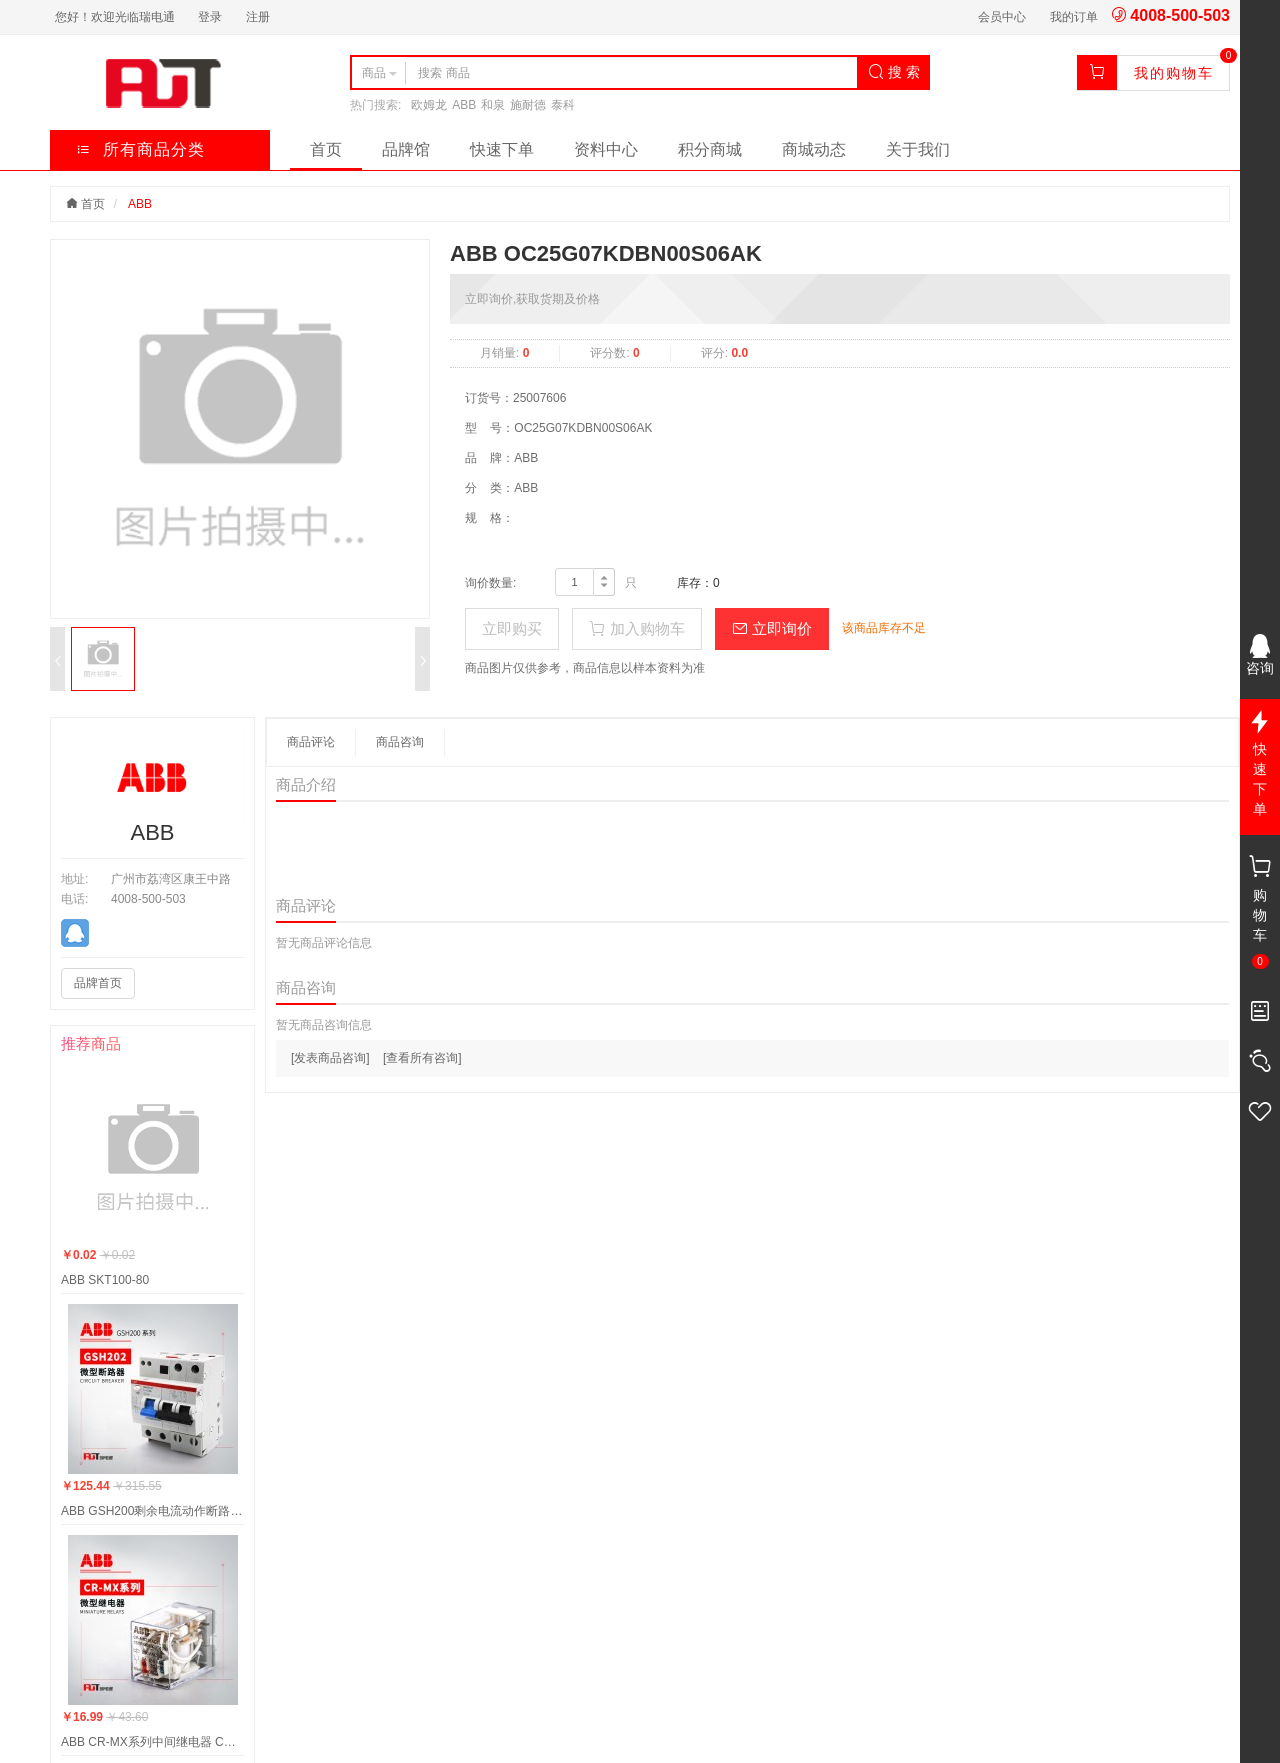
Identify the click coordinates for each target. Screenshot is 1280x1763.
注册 (258, 17)
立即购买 (512, 628)
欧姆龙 (429, 105)
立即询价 (772, 628)
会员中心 (1002, 17)
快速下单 (502, 149)
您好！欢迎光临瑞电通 (115, 17)
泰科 (563, 105)
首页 (326, 149)
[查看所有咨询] (422, 1058)
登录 (210, 17)
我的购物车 (1174, 73)
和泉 (493, 105)
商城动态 (814, 149)
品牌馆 (406, 149)
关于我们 (918, 149)
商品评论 (311, 742)
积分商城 (710, 149)
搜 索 (894, 72)
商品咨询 (400, 742)
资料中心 (606, 149)
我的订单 (1074, 17)
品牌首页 (98, 983)
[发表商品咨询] (330, 1058)
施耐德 (528, 105)
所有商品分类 (140, 149)
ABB (464, 105)
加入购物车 (636, 628)
